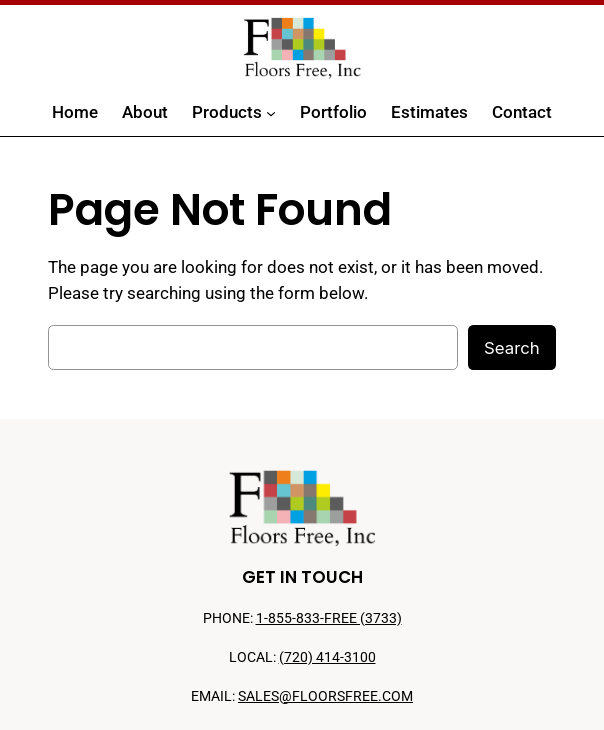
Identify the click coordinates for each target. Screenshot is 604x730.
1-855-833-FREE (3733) (329, 618)
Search (512, 348)
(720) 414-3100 (327, 657)
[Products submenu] (271, 113)
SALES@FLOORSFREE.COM (325, 696)
